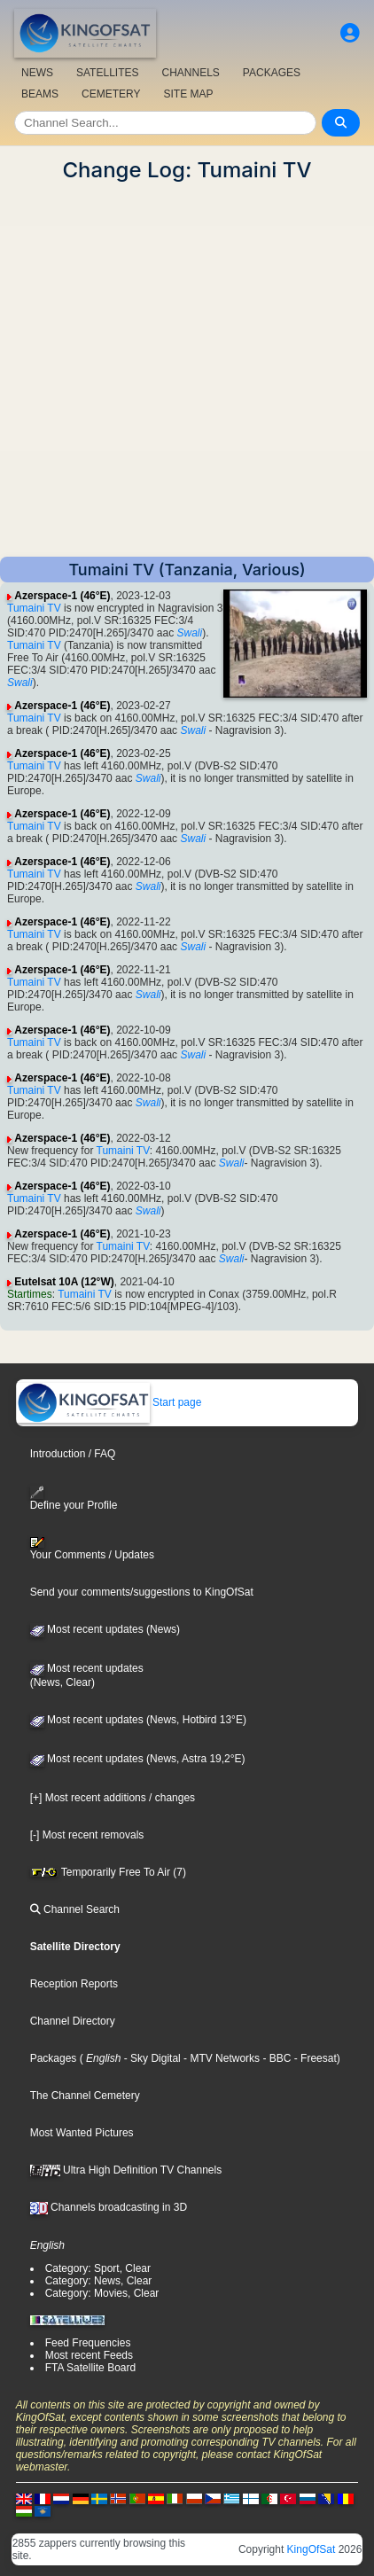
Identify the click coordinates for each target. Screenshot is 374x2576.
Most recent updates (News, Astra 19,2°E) (137, 1758)
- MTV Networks (220, 2058)
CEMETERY (111, 94)
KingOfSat (311, 2549)
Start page (109, 1402)
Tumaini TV (34, 608)
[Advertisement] (187, 370)
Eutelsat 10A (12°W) (63, 1282)
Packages (53, 2058)
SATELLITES (107, 72)
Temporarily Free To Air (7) (108, 1872)
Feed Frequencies (88, 2343)
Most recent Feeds (89, 2355)
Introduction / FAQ (73, 1454)
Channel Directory (72, 2021)
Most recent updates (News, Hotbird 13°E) (138, 1719)
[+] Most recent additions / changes (112, 1797)
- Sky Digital (150, 2058)
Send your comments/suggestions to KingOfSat (141, 1592)
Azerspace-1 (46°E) (62, 595)
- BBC (275, 2058)
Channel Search (75, 1909)
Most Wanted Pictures (82, 2133)
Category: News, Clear (98, 2281)
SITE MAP (188, 94)
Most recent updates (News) (105, 1629)
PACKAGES (271, 72)
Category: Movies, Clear (102, 2293)
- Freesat (313, 2058)
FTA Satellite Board (90, 2367)
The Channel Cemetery (85, 2095)
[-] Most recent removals (87, 1835)
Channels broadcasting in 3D (108, 2207)
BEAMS (39, 94)
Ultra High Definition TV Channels (126, 2170)
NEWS (37, 72)
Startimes (29, 1294)
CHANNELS (190, 72)
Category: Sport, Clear (98, 2268)
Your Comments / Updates (92, 1548)
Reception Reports (74, 1984)
